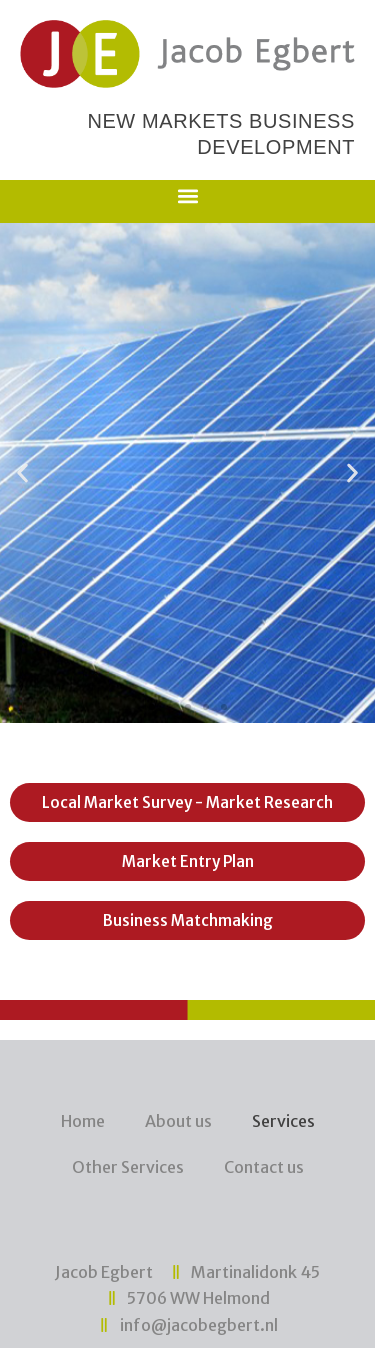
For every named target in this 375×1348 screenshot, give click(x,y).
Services (283, 1121)
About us (178, 1121)
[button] (187, 196)
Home (83, 1121)
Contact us (264, 1167)
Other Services (128, 1167)
